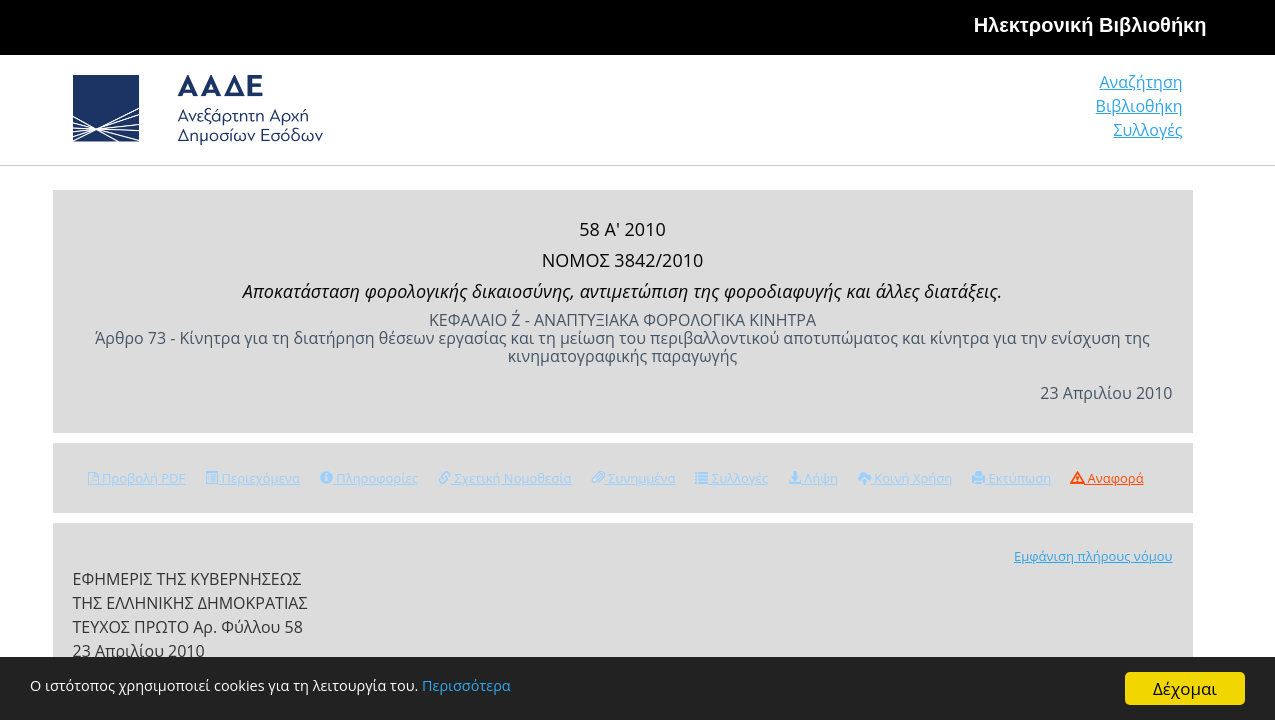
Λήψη (813, 478)
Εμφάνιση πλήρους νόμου (1093, 556)
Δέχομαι (1185, 688)
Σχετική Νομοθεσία (504, 478)
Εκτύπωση (1011, 478)
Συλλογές (1149, 114)
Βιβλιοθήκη (1017, 114)
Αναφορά (1107, 478)
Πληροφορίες (369, 478)
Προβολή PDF (137, 478)
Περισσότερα (543, 689)
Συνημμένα (634, 478)
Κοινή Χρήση (905, 478)
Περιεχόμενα (252, 478)
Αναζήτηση (877, 114)
